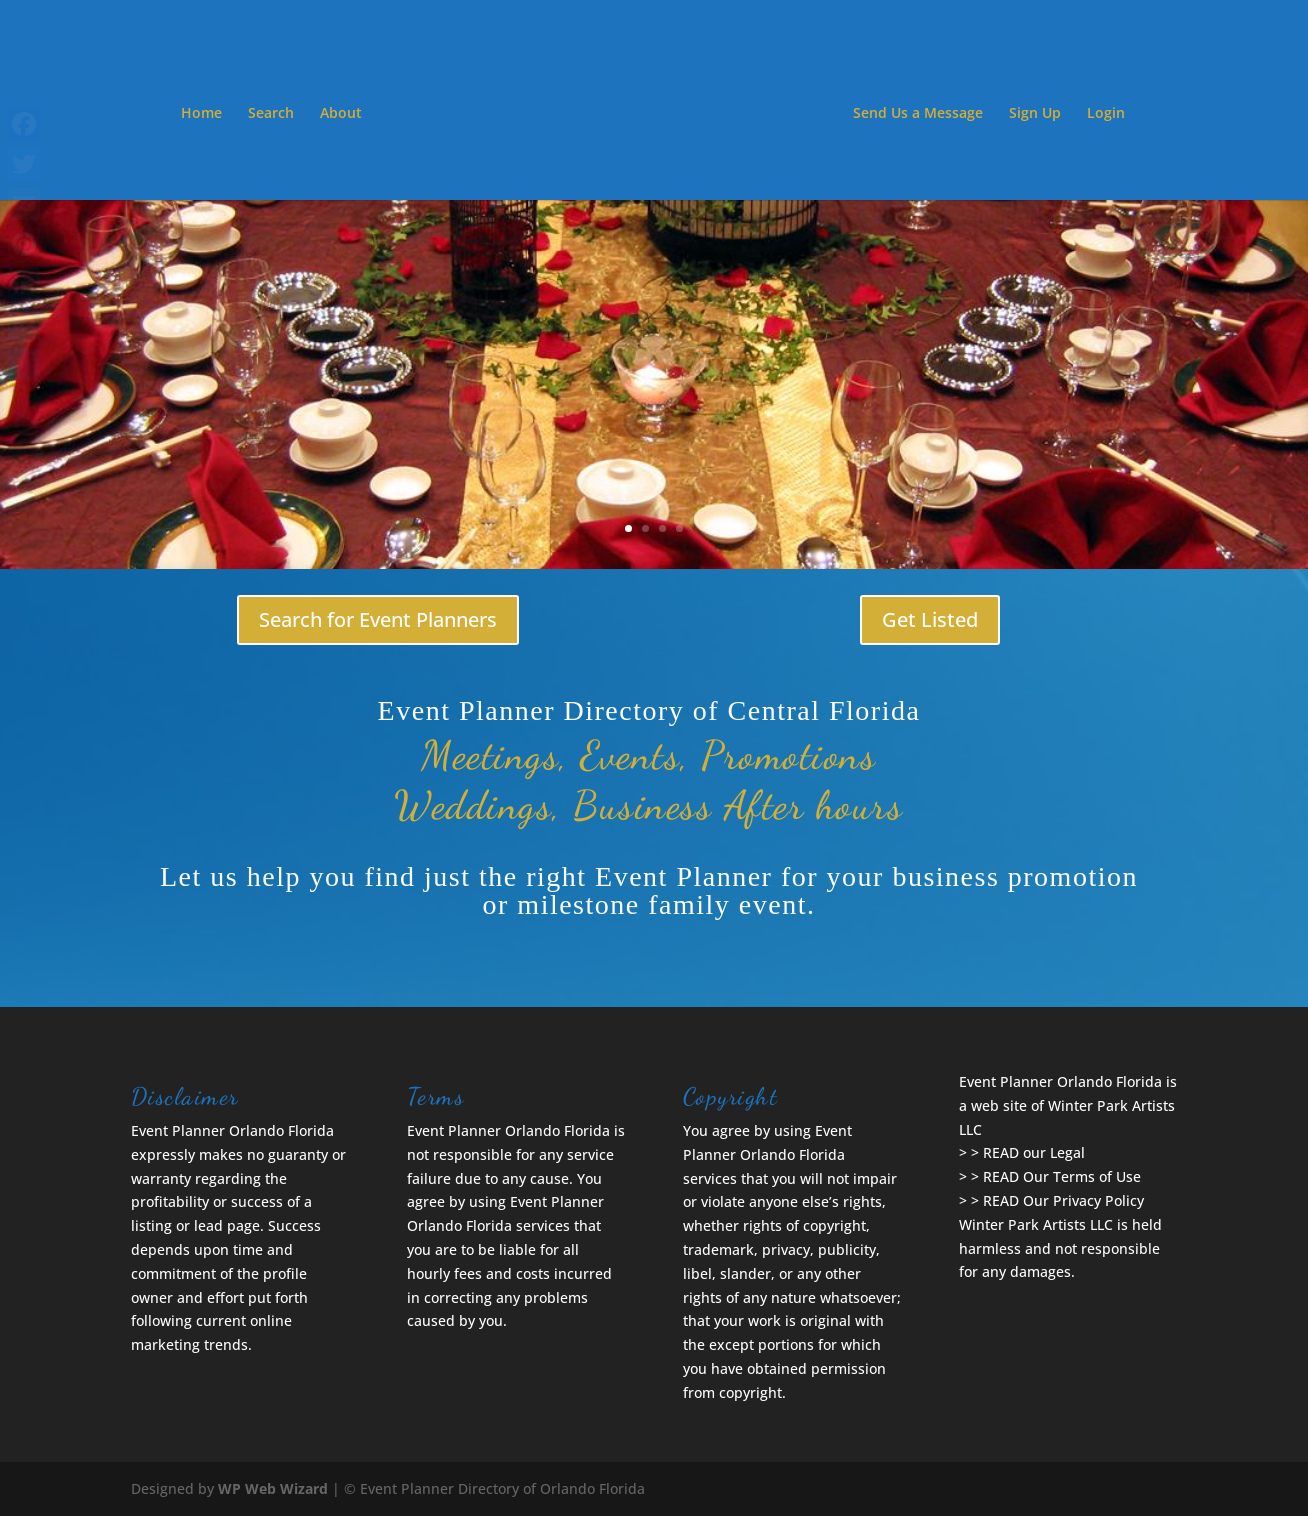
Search (271, 114)
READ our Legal (1034, 1152)
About (341, 114)
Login (1106, 114)
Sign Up (1035, 114)
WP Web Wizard (273, 1488)
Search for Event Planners (378, 619)
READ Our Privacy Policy (1063, 1200)
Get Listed (930, 619)
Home (201, 114)
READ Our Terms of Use (1062, 1176)
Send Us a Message (918, 114)
